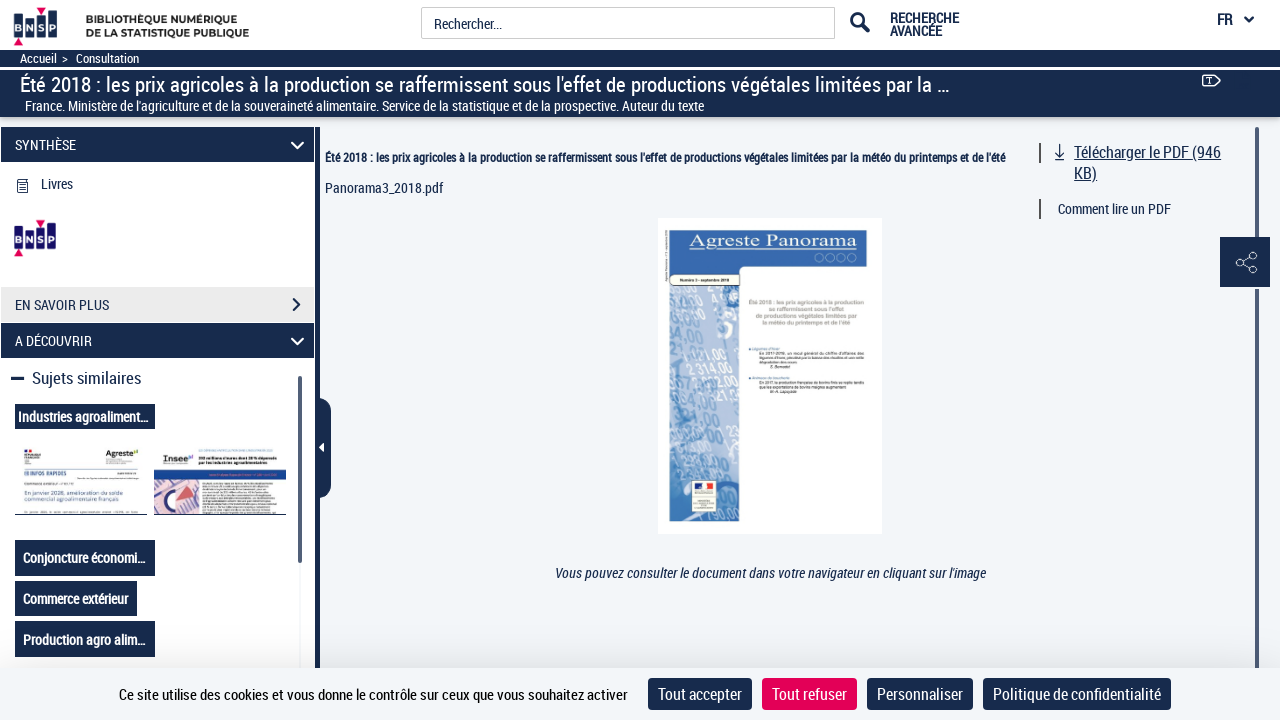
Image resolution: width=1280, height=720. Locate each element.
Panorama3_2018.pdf (384, 187)
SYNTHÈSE (163, 144)
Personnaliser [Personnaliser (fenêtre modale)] (920, 694)
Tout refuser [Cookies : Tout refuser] (809, 694)
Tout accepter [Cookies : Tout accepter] (700, 694)
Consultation (107, 58)
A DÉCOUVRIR (163, 340)
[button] (1245, 263)
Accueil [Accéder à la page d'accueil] (38, 58)
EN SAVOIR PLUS (164, 305)
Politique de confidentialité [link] (1077, 694)
